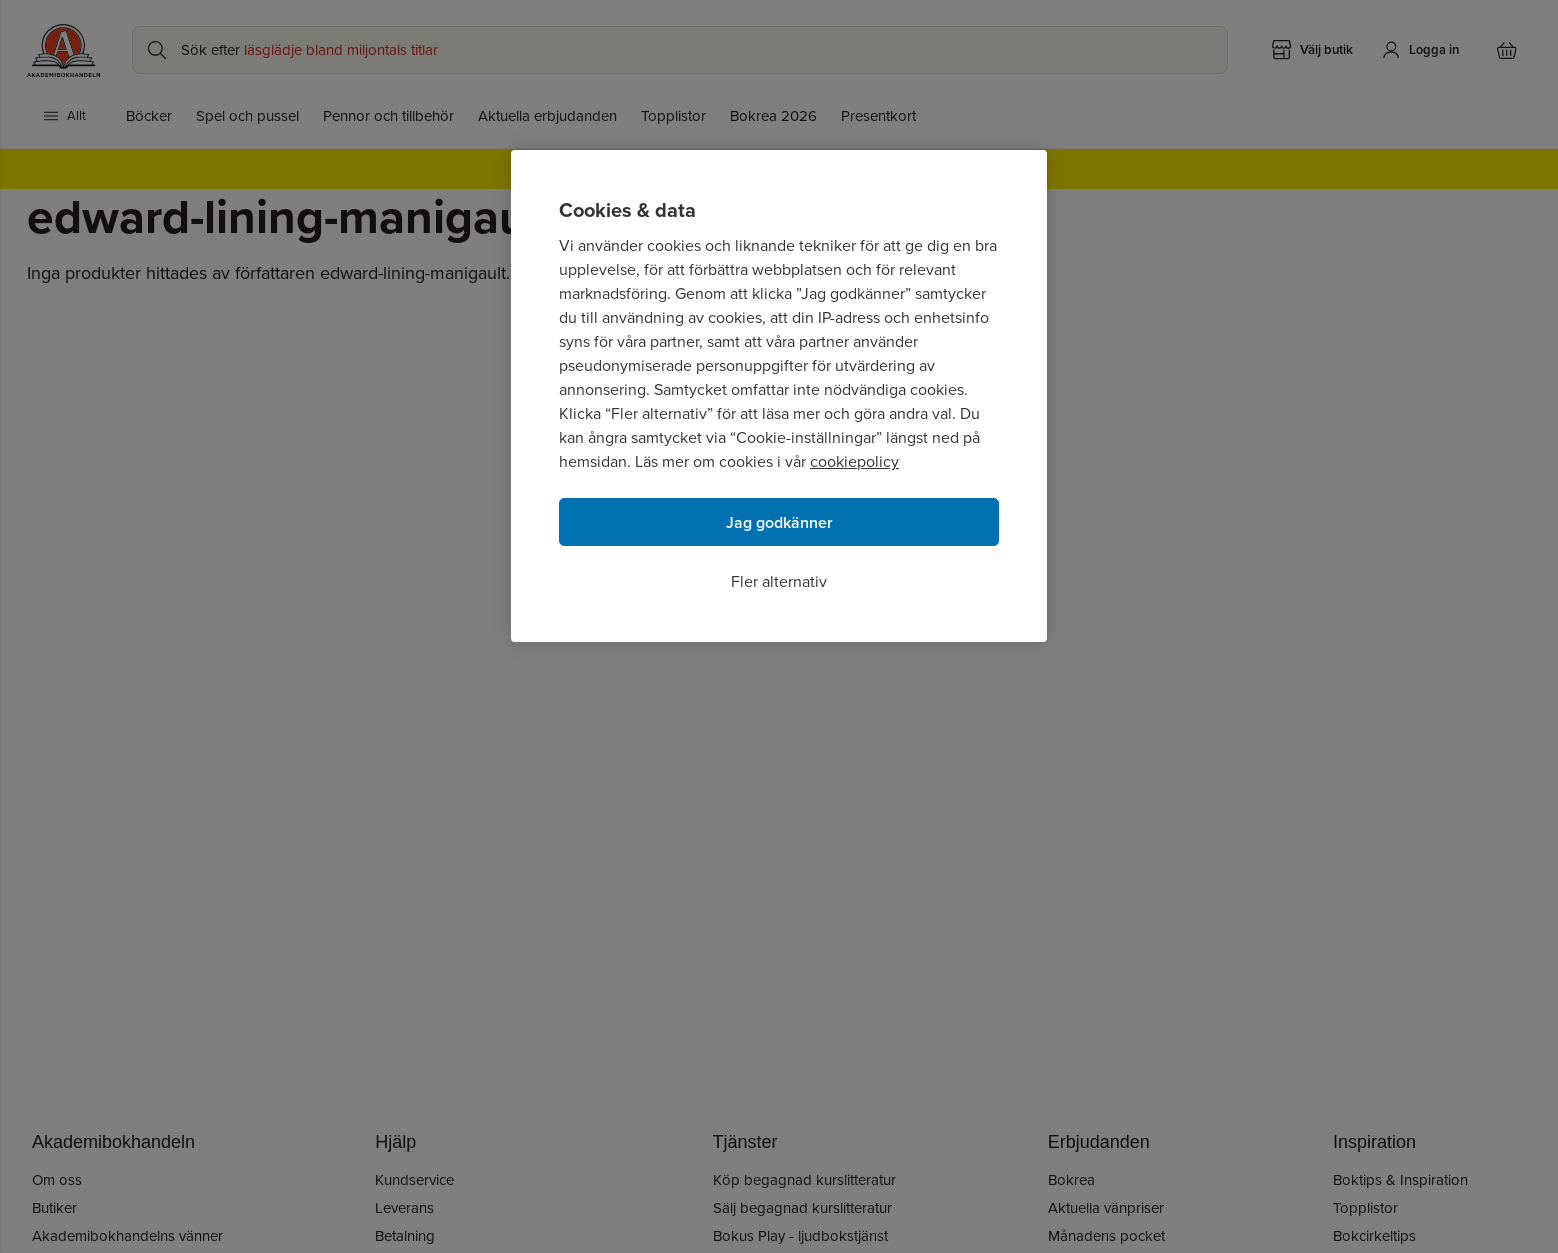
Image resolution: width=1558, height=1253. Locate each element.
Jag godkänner (779, 522)
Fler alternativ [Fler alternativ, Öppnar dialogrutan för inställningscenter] (779, 581)
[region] (779, 396)
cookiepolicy (854, 461)
